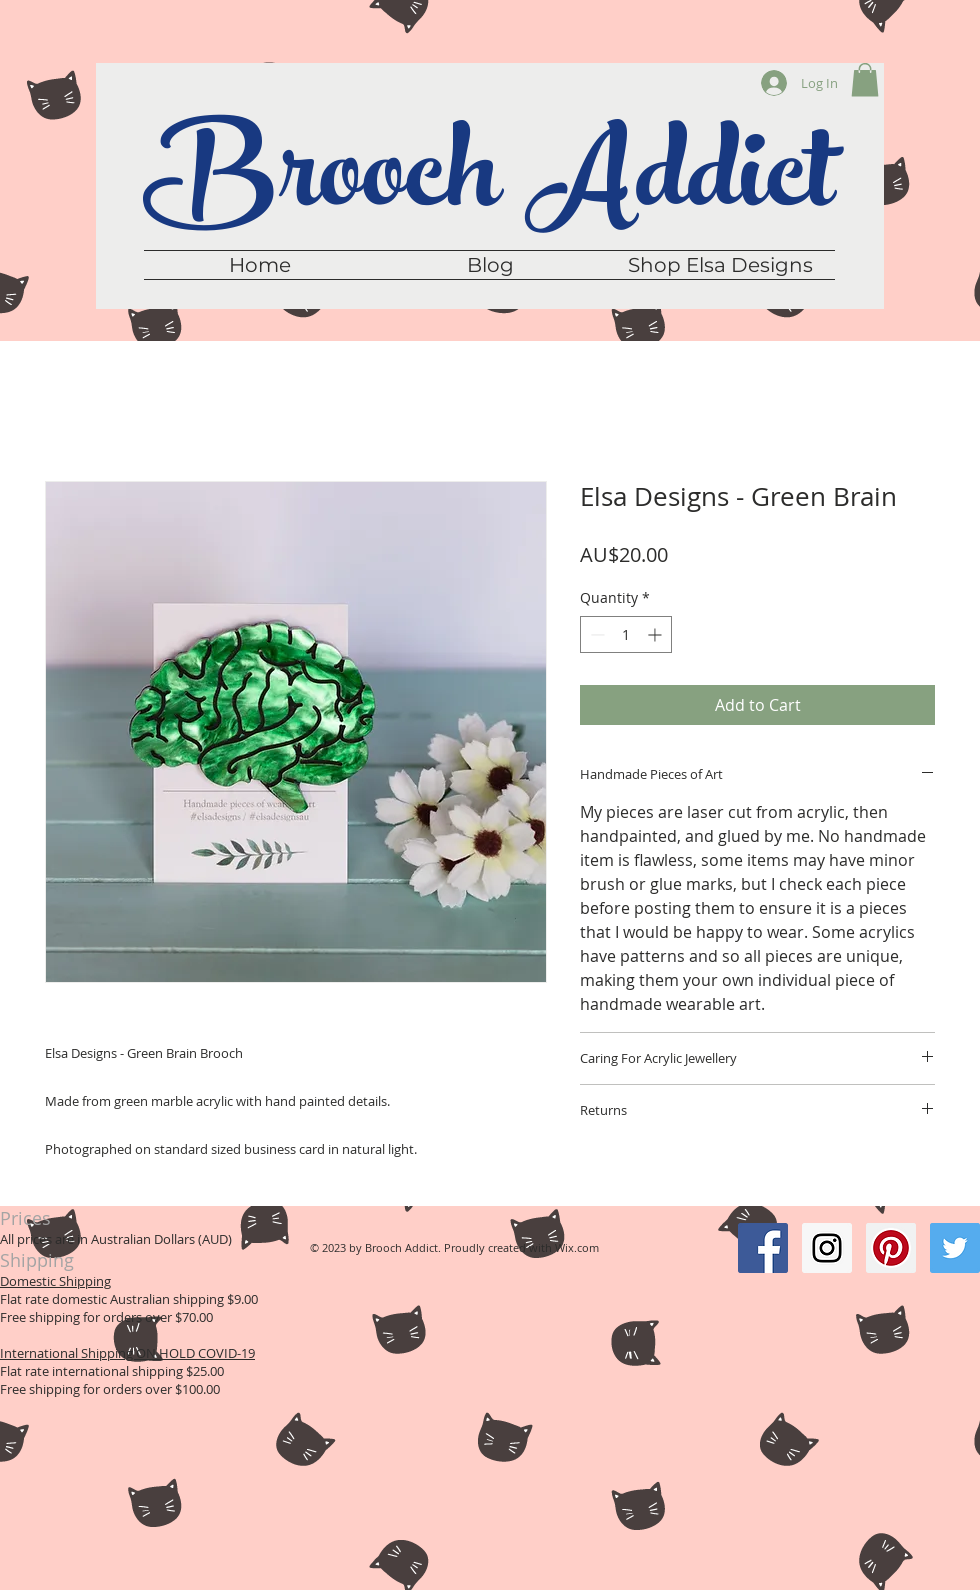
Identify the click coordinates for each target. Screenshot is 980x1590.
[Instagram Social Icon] (827, 1248)
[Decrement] (595, 634)
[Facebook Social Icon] (763, 1248)
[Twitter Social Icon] (955, 1248)
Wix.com (577, 1247)
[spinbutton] (626, 634)
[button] (865, 79)
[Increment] (656, 634)
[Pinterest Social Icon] (891, 1248)
